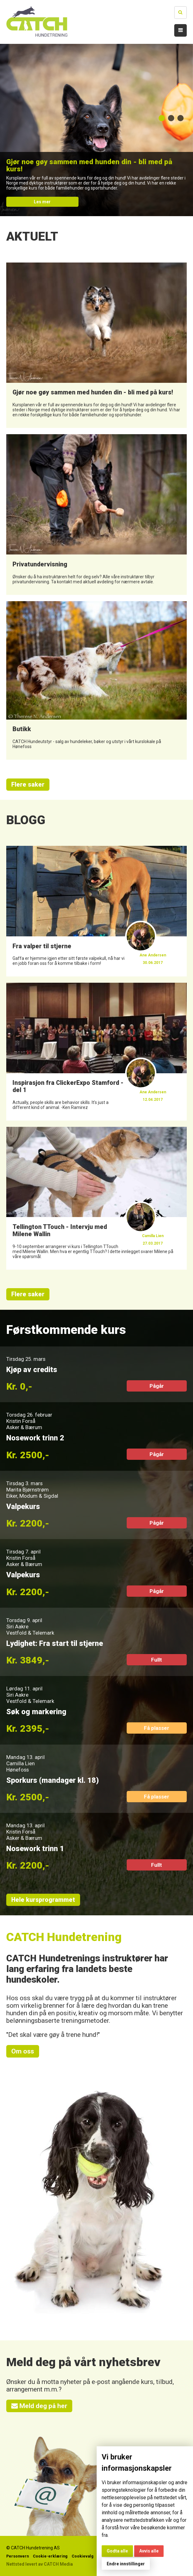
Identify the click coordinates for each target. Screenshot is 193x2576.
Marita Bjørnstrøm (27, 1489)
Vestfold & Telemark (30, 1633)
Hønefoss (17, 1770)
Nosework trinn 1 (35, 1848)
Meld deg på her (39, 2406)
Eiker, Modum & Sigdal (32, 1496)
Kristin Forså (20, 1421)
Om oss (22, 2051)
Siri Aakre (17, 1626)
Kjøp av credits (31, 1369)
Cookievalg (83, 2556)
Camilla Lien (20, 1763)
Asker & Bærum (24, 1427)
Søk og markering (36, 1711)
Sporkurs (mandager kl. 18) (52, 1780)
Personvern (17, 2556)
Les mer (42, 201)
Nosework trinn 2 (35, 1438)
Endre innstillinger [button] (126, 2563)
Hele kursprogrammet (43, 1899)
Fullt (156, 1660)
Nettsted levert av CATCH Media (39, 2564)
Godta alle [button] (117, 2550)
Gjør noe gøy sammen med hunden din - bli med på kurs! (89, 165)
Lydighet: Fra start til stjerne (54, 1643)
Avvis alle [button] (149, 2550)
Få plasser (156, 1728)
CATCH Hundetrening (64, 1937)
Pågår (157, 1386)
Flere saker (27, 784)
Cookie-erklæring (50, 2556)
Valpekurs (23, 1506)
